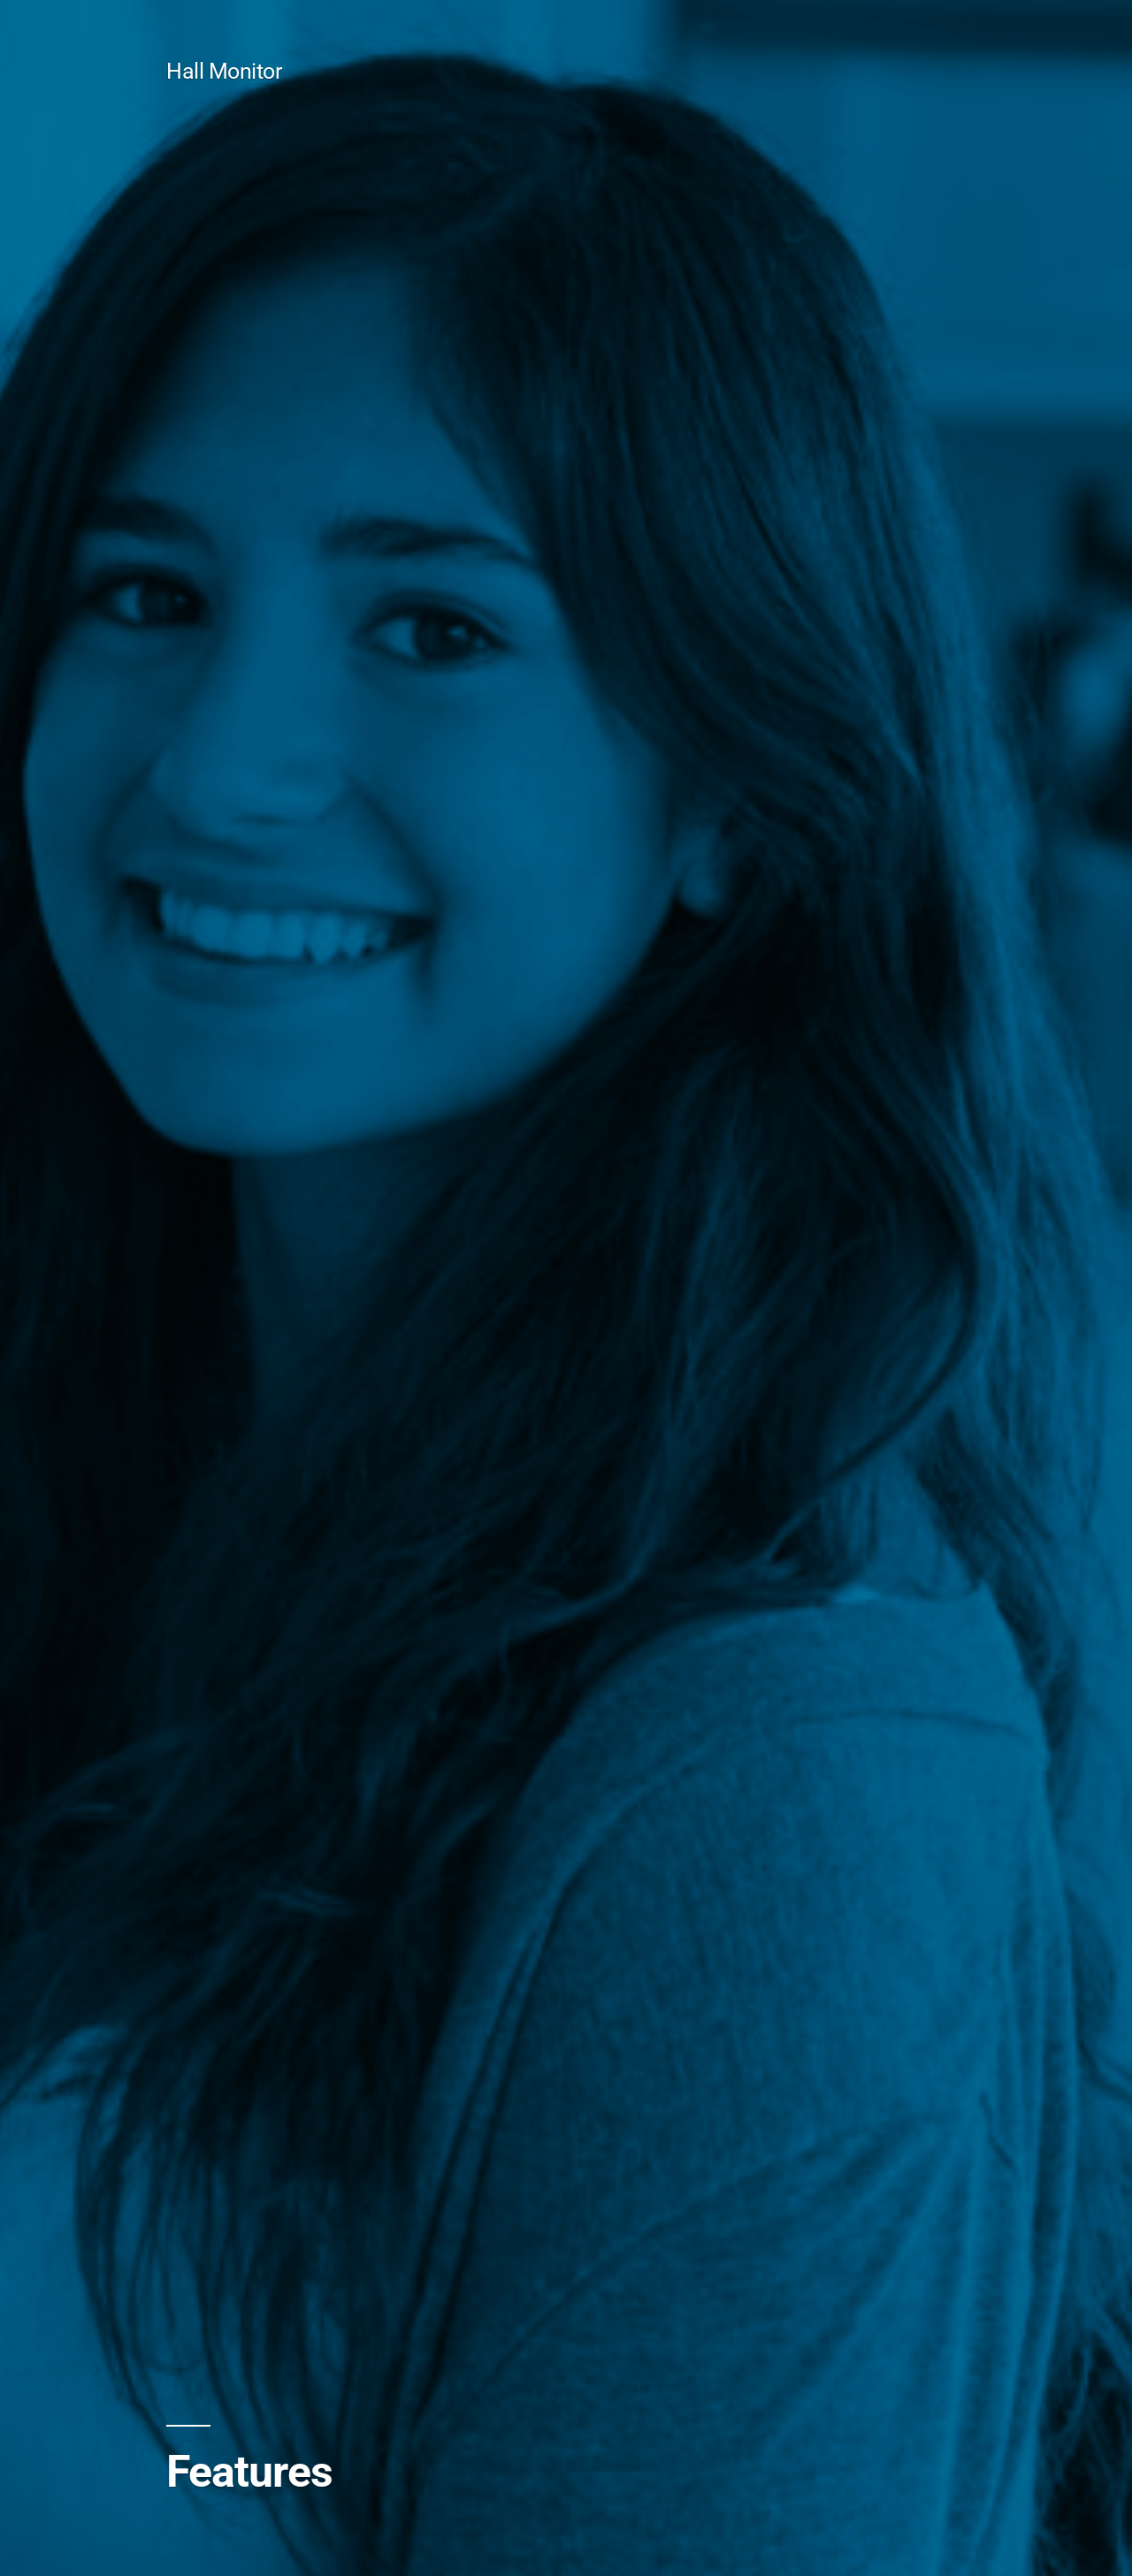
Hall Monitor (223, 71)
